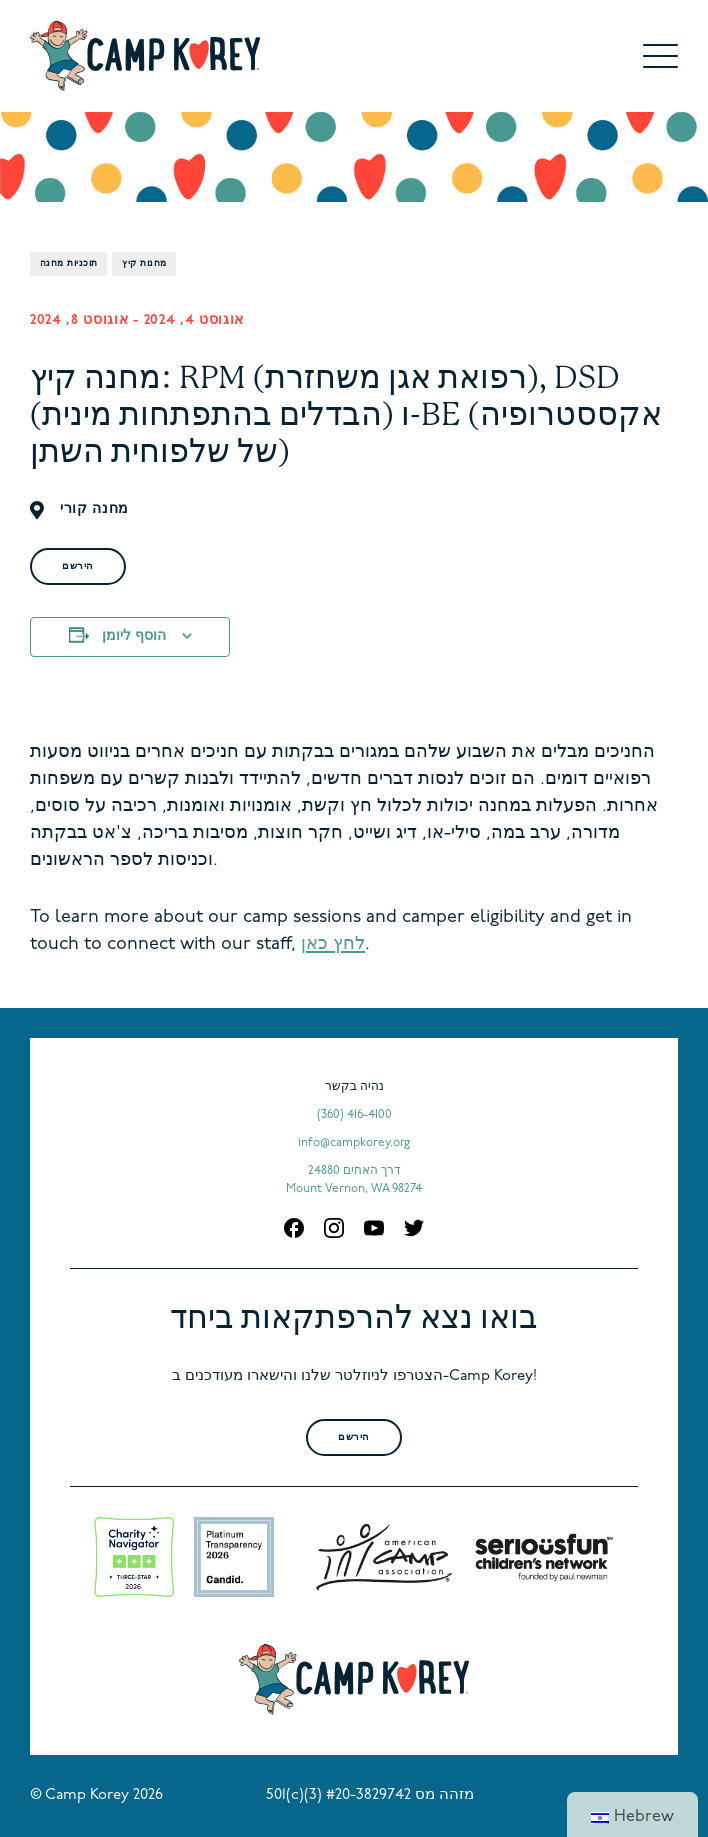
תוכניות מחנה (68, 263)
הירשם (78, 566)
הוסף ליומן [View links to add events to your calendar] (134, 636)
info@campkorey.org (354, 1143)
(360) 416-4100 (354, 1115)
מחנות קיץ (144, 263)
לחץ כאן (333, 944)
